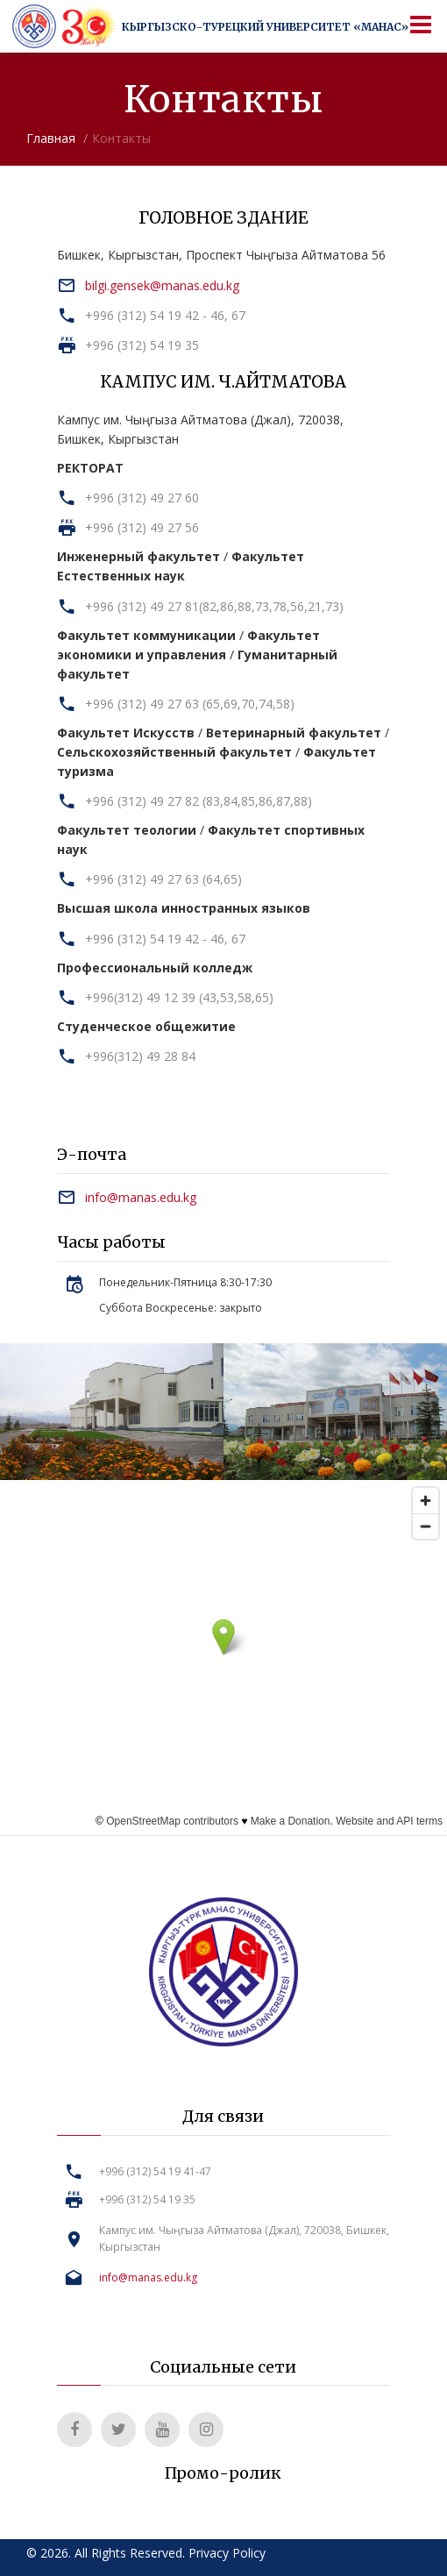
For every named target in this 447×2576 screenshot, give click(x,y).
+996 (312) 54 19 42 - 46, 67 (165, 315)
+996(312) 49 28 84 (140, 1056)
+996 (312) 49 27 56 (142, 527)
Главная (50, 138)
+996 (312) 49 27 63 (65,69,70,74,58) (189, 703)
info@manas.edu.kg (140, 1197)
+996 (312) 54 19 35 (142, 345)
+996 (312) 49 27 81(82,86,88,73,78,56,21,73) (214, 606)
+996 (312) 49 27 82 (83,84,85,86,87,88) (198, 801)
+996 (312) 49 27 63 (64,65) (163, 879)
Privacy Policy (227, 2552)
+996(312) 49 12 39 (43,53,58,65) (179, 997)
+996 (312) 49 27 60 (142, 497)
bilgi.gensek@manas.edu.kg (162, 285)
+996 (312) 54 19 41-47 (155, 2171)
